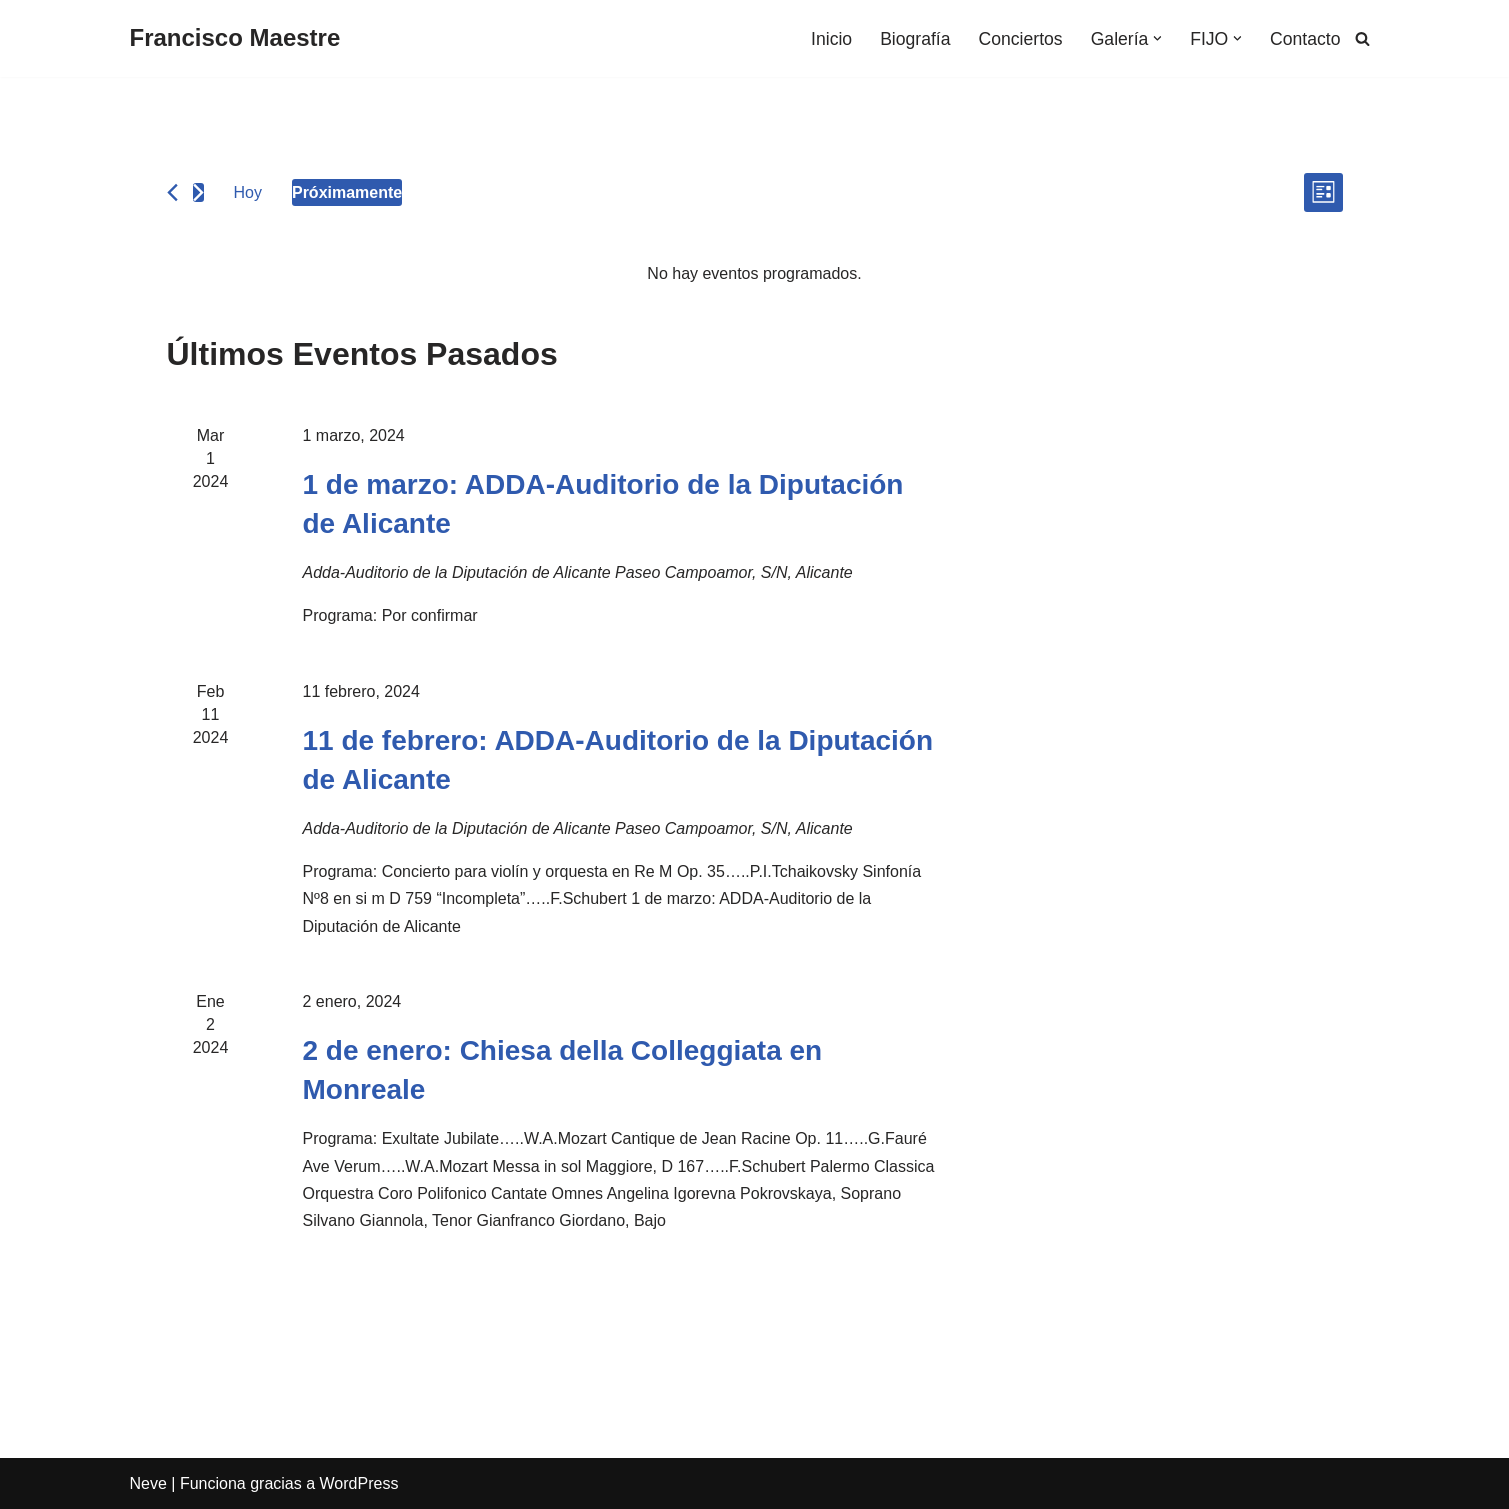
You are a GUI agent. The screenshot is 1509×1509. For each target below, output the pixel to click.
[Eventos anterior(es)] (172, 192)
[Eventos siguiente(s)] (198, 192)
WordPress (359, 1483)
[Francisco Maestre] (235, 38)
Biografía (915, 39)
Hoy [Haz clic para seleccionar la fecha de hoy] (248, 192)
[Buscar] (1362, 38)
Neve (148, 1483)
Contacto (1305, 39)
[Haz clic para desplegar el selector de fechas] (347, 192)
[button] (1157, 38)
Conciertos (1021, 39)
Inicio (831, 39)
